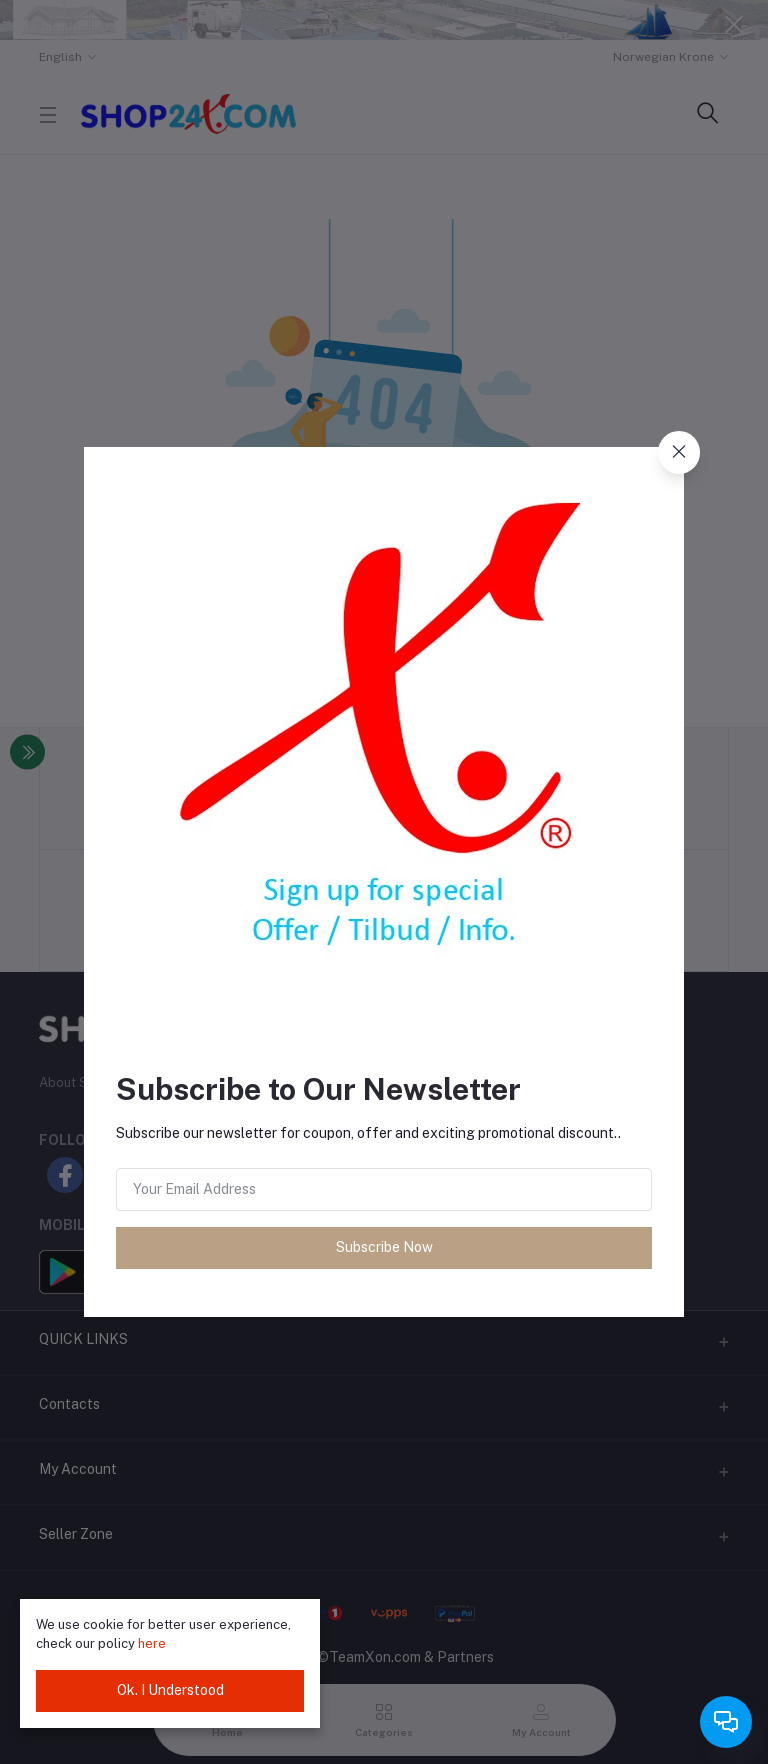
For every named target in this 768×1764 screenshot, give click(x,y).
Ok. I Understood (170, 1690)
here (152, 1643)
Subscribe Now (384, 1247)
